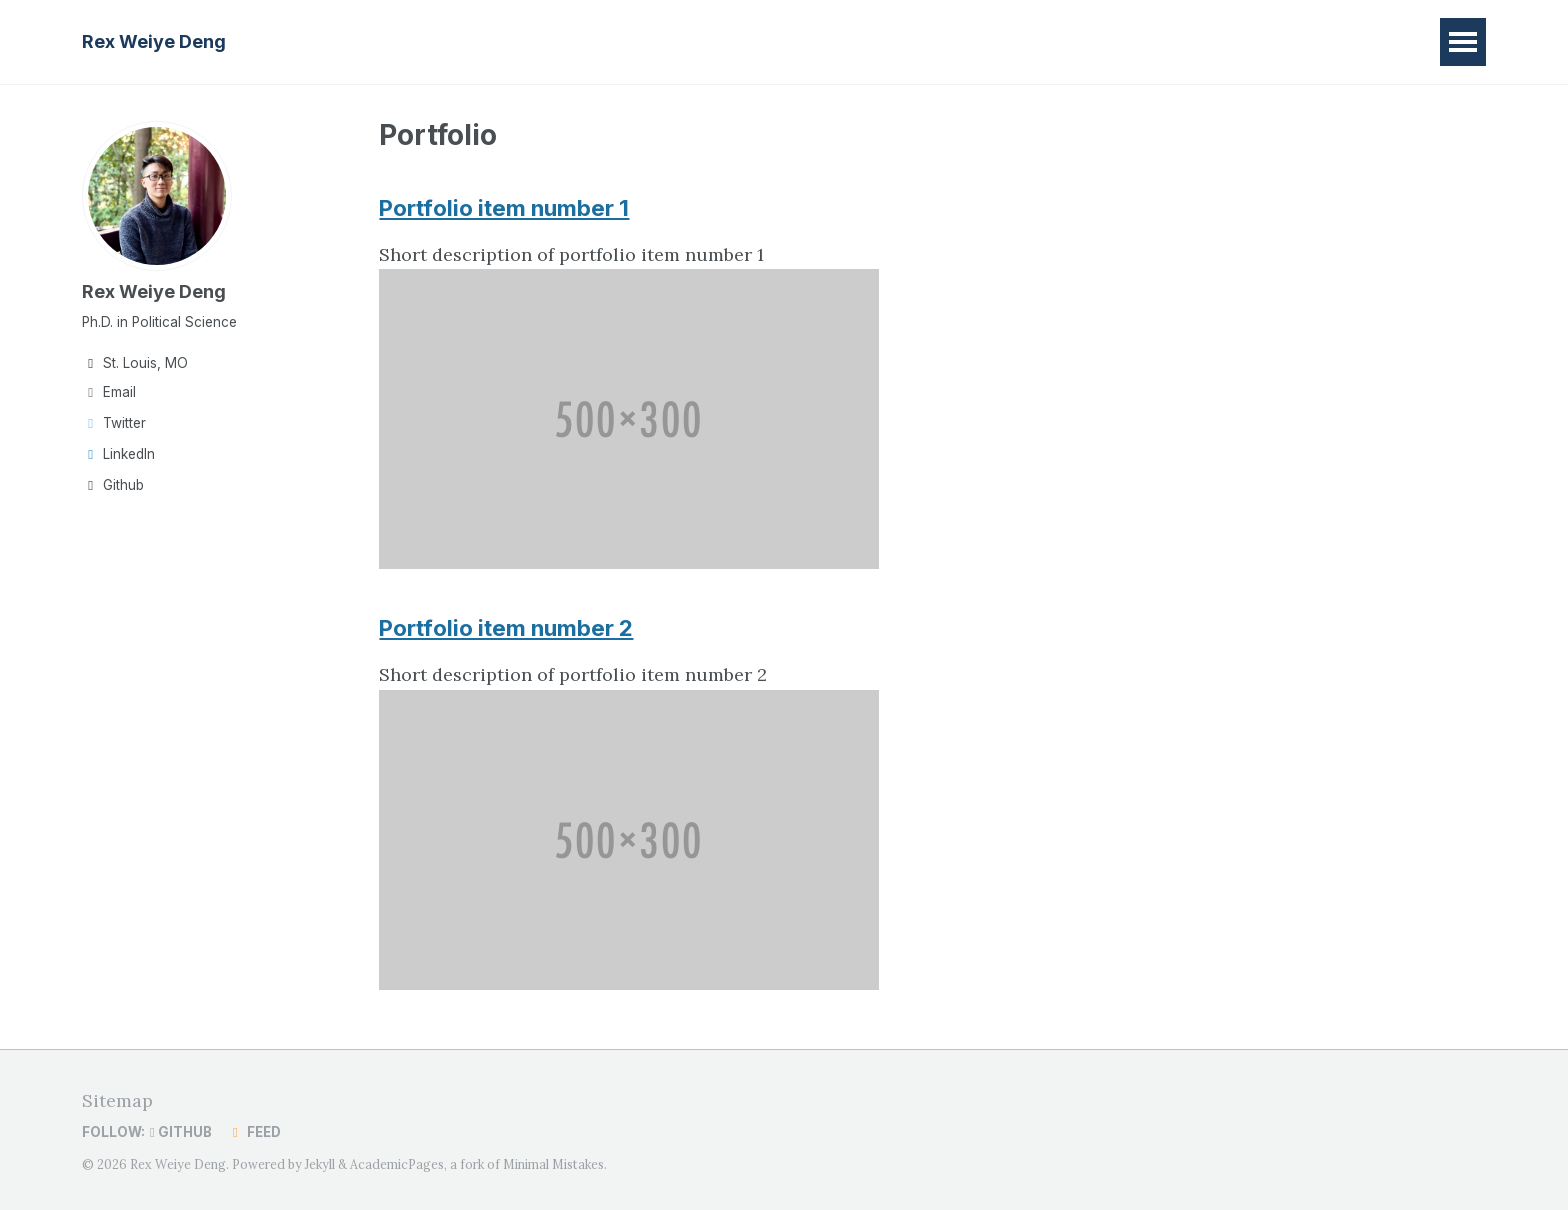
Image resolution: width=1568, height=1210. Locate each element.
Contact (703, 41)
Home (323, 41)
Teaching (535, 41)
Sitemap (117, 1099)
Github (113, 485)
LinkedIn (118, 454)
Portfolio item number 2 (507, 627)
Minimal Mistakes (553, 1163)
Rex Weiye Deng (154, 41)
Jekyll (320, 1163)
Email (109, 392)
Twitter (114, 423)
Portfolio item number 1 (505, 207)
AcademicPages (397, 1163)
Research (422, 41)
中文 (790, 41)
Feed (254, 1131)
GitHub (181, 1131)
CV (621, 41)
